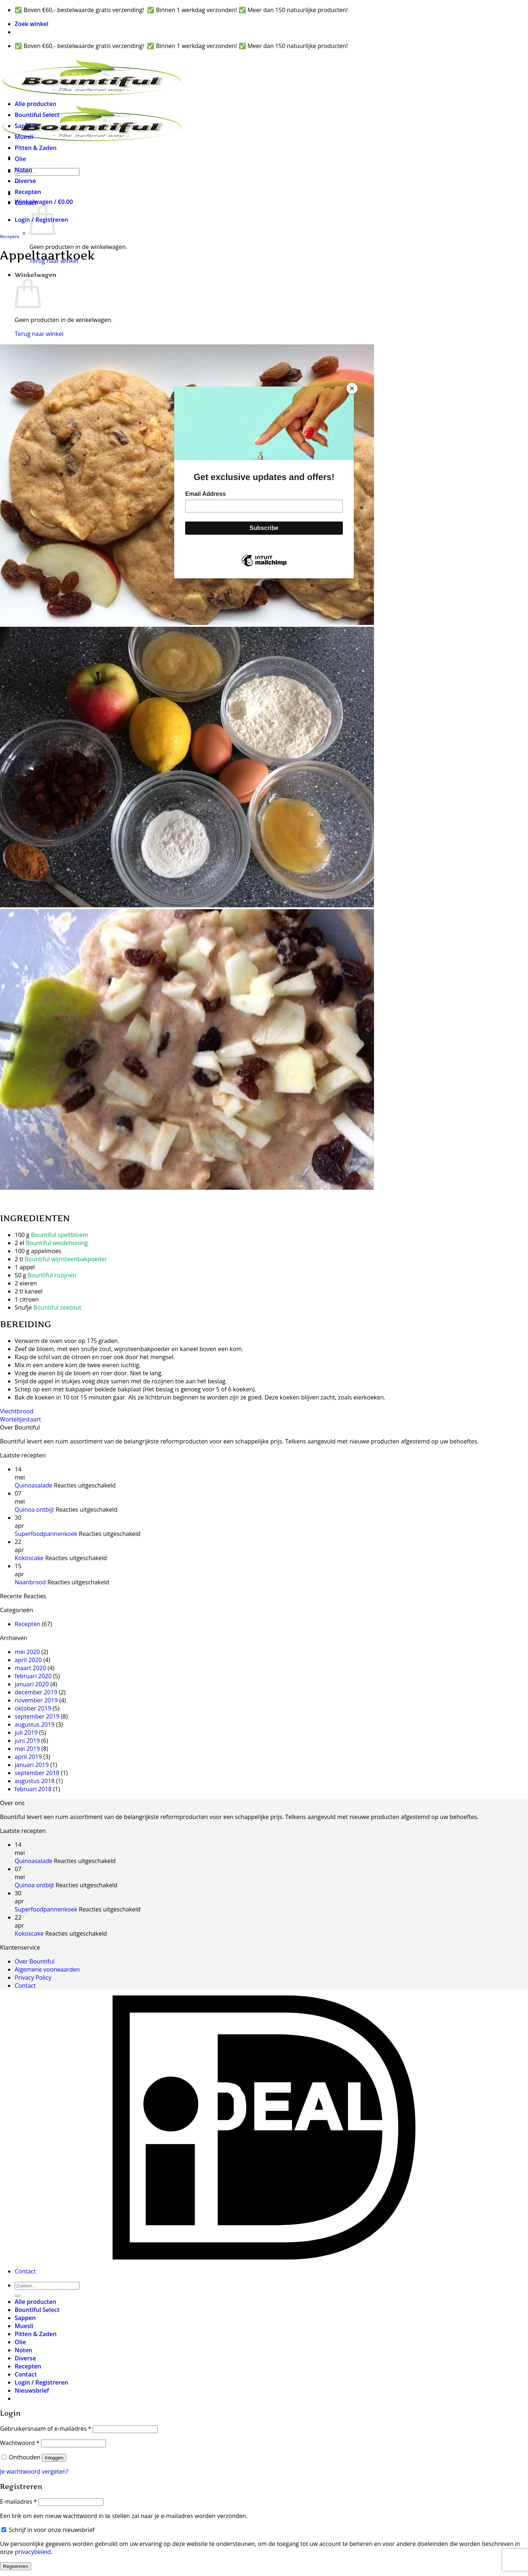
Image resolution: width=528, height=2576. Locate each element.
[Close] (352, 388)
